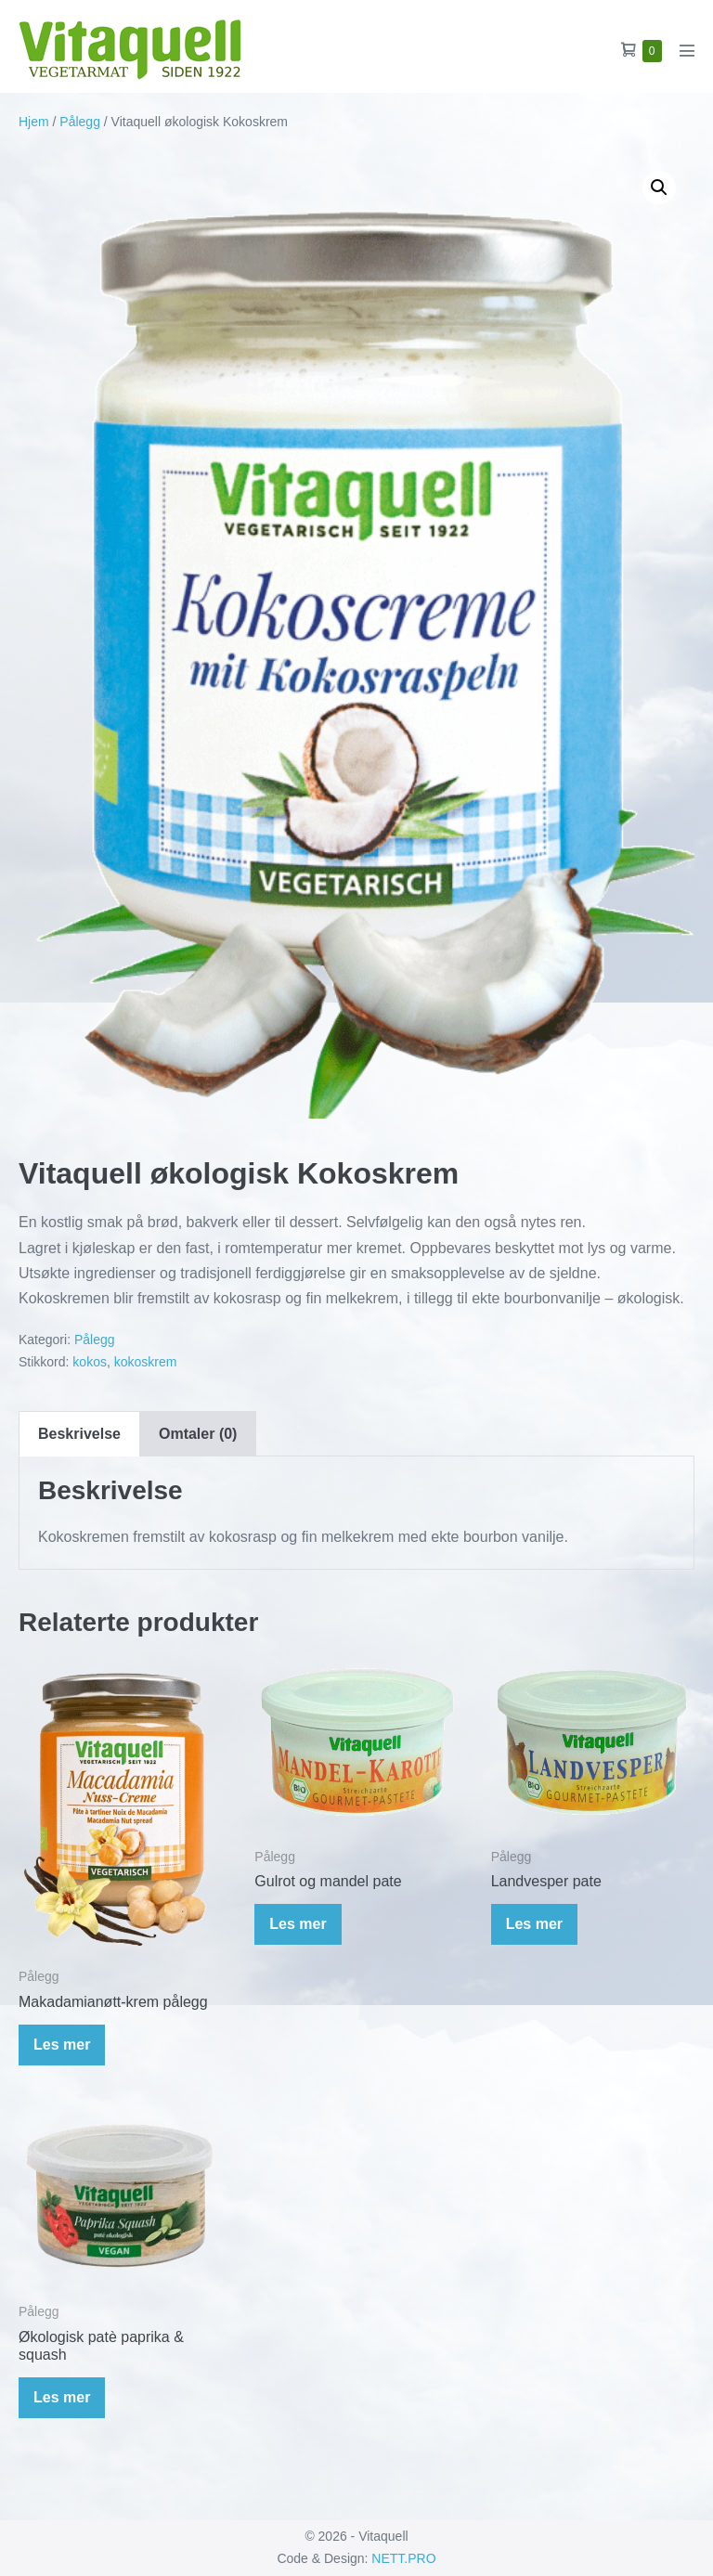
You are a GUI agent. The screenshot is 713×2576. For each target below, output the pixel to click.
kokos (89, 1361)
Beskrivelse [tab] (79, 1434)
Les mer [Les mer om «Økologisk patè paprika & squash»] (61, 2397)
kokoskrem (145, 1361)
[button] (659, 187)
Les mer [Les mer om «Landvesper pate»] (534, 1924)
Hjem (34, 121)
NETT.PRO (403, 2558)
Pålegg (79, 121)
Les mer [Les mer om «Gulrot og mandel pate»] (297, 1924)
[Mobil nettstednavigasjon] (687, 50)
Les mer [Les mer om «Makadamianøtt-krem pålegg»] (61, 2044)
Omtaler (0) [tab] (198, 1434)
